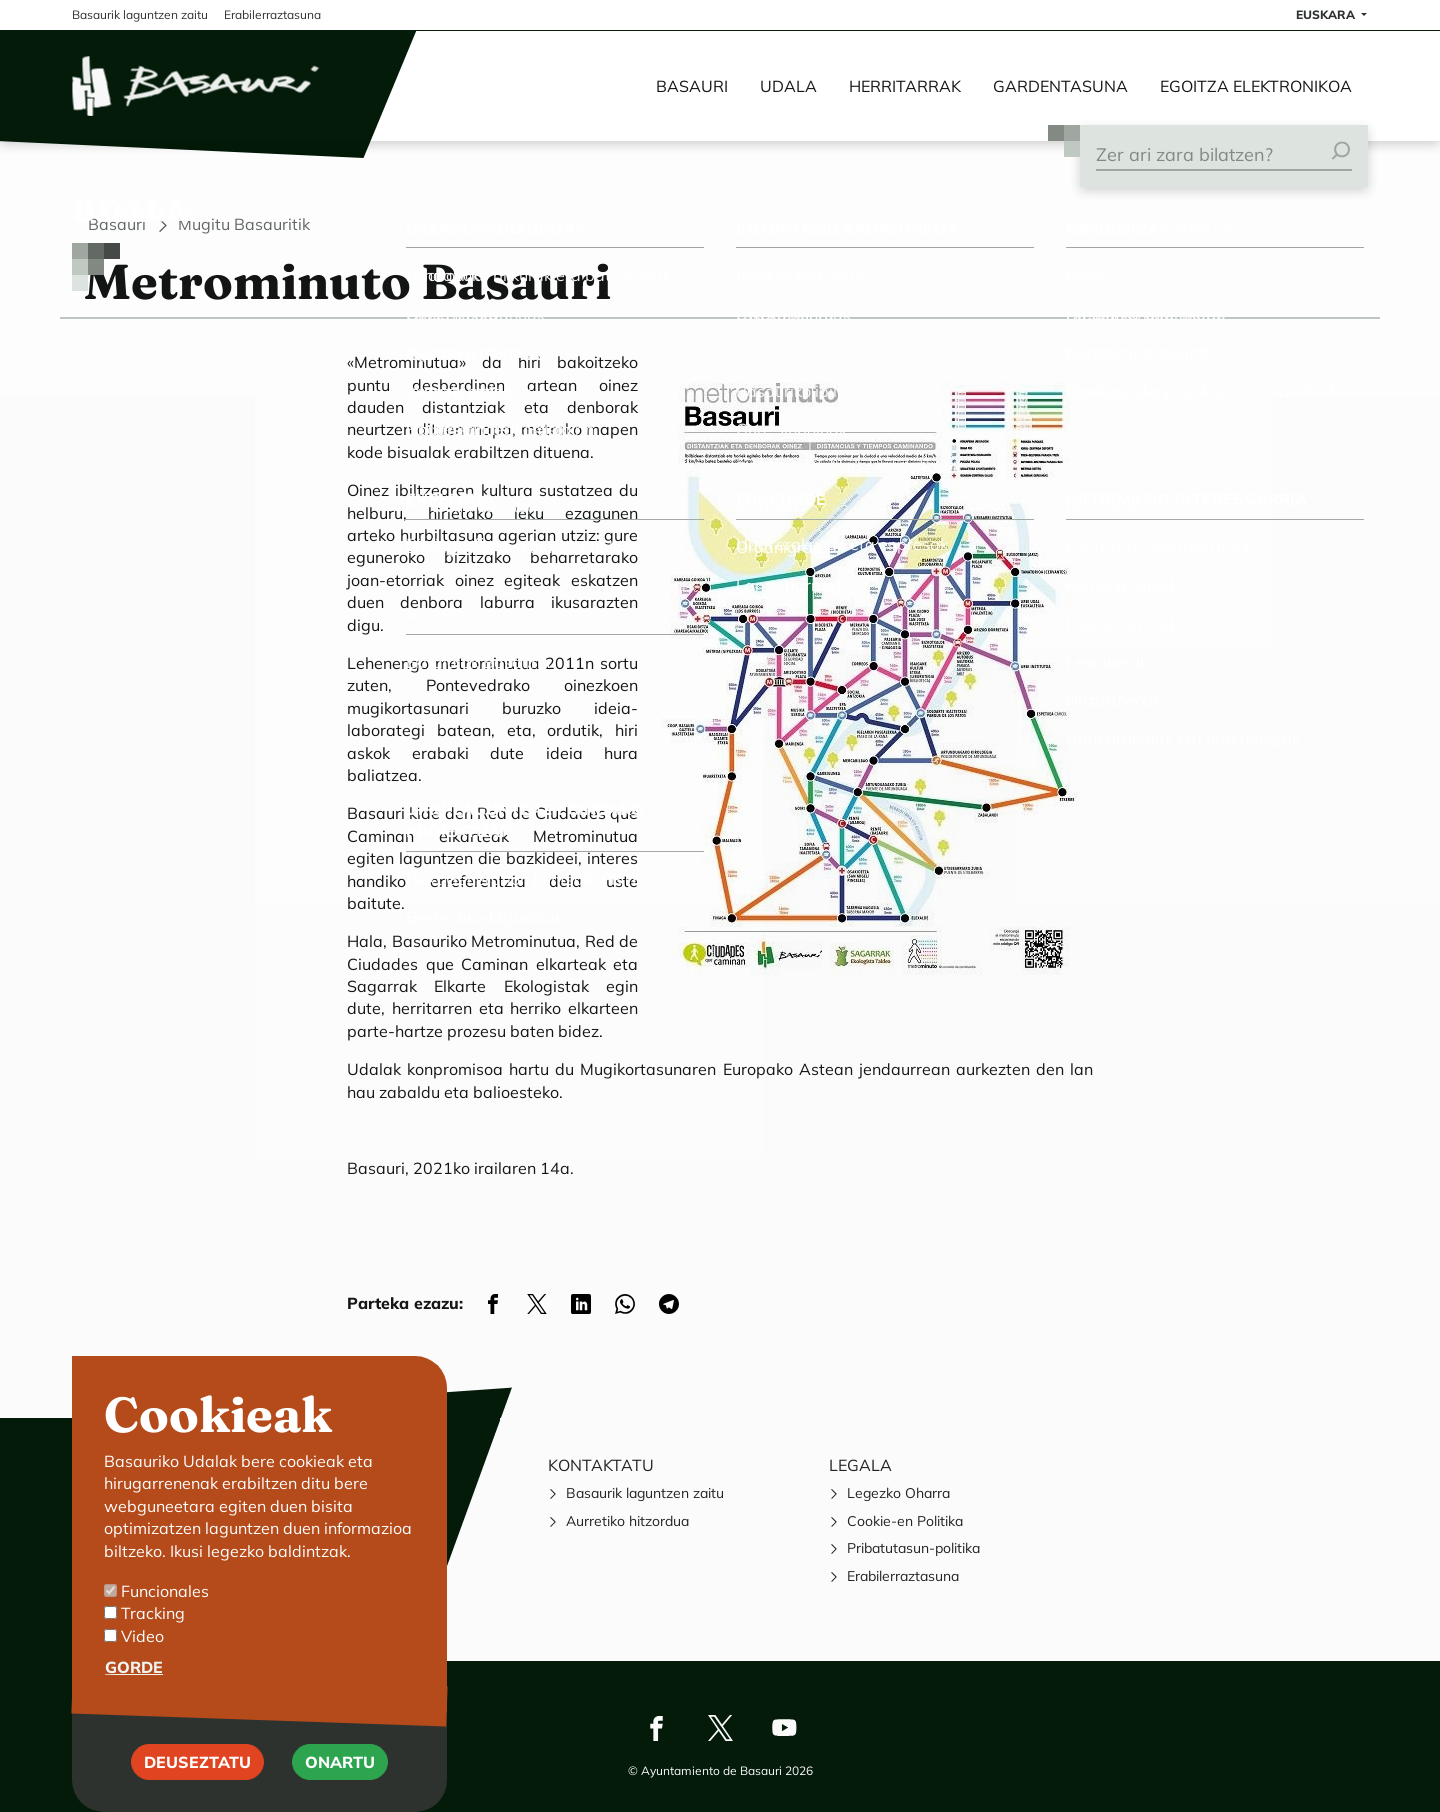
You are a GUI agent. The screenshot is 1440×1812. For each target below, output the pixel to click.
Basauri (692, 86)
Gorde (134, 1687)
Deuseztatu (197, 1781)
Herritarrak (905, 86)
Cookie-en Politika (905, 1521)
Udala (788, 86)
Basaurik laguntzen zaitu (645, 1493)
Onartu (340, 1781)
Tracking (153, 1633)
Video (142, 1655)
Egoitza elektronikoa (1256, 86)
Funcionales (165, 1611)
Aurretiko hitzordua (627, 1521)
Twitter (720, 1728)
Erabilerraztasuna (903, 1576)
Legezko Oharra (898, 1493)
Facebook (656, 1728)
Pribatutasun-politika (913, 1548)
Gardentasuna (1060, 86)
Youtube (784, 1728)
